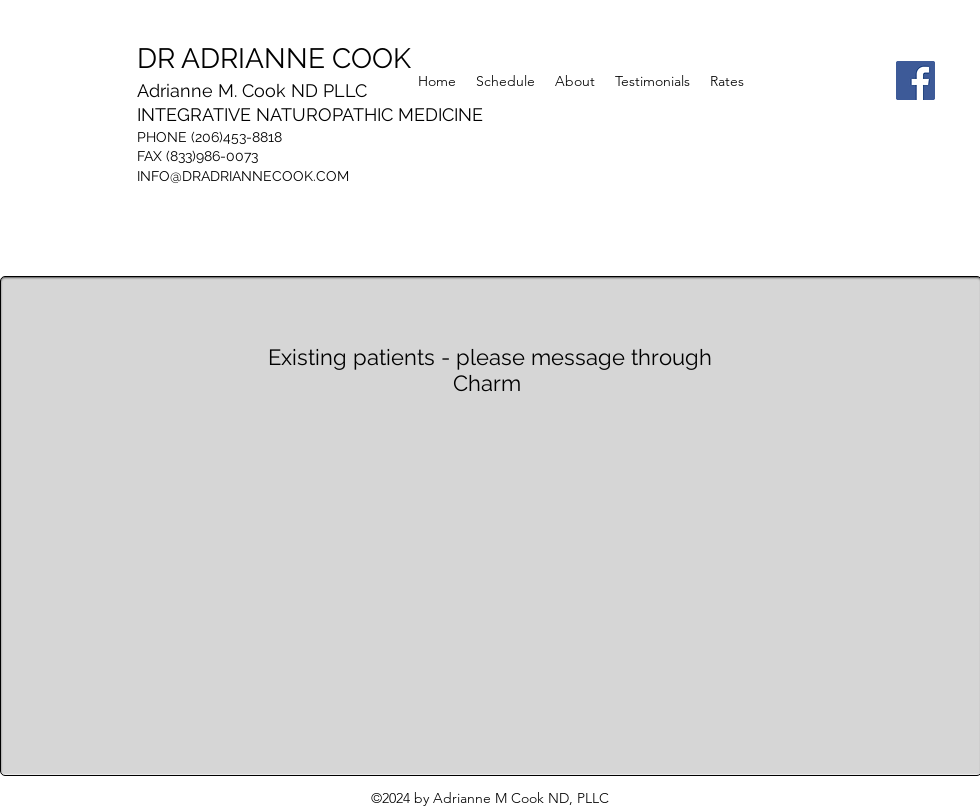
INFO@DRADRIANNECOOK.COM (243, 176)
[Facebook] (915, 80)
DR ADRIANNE (274, 58)
